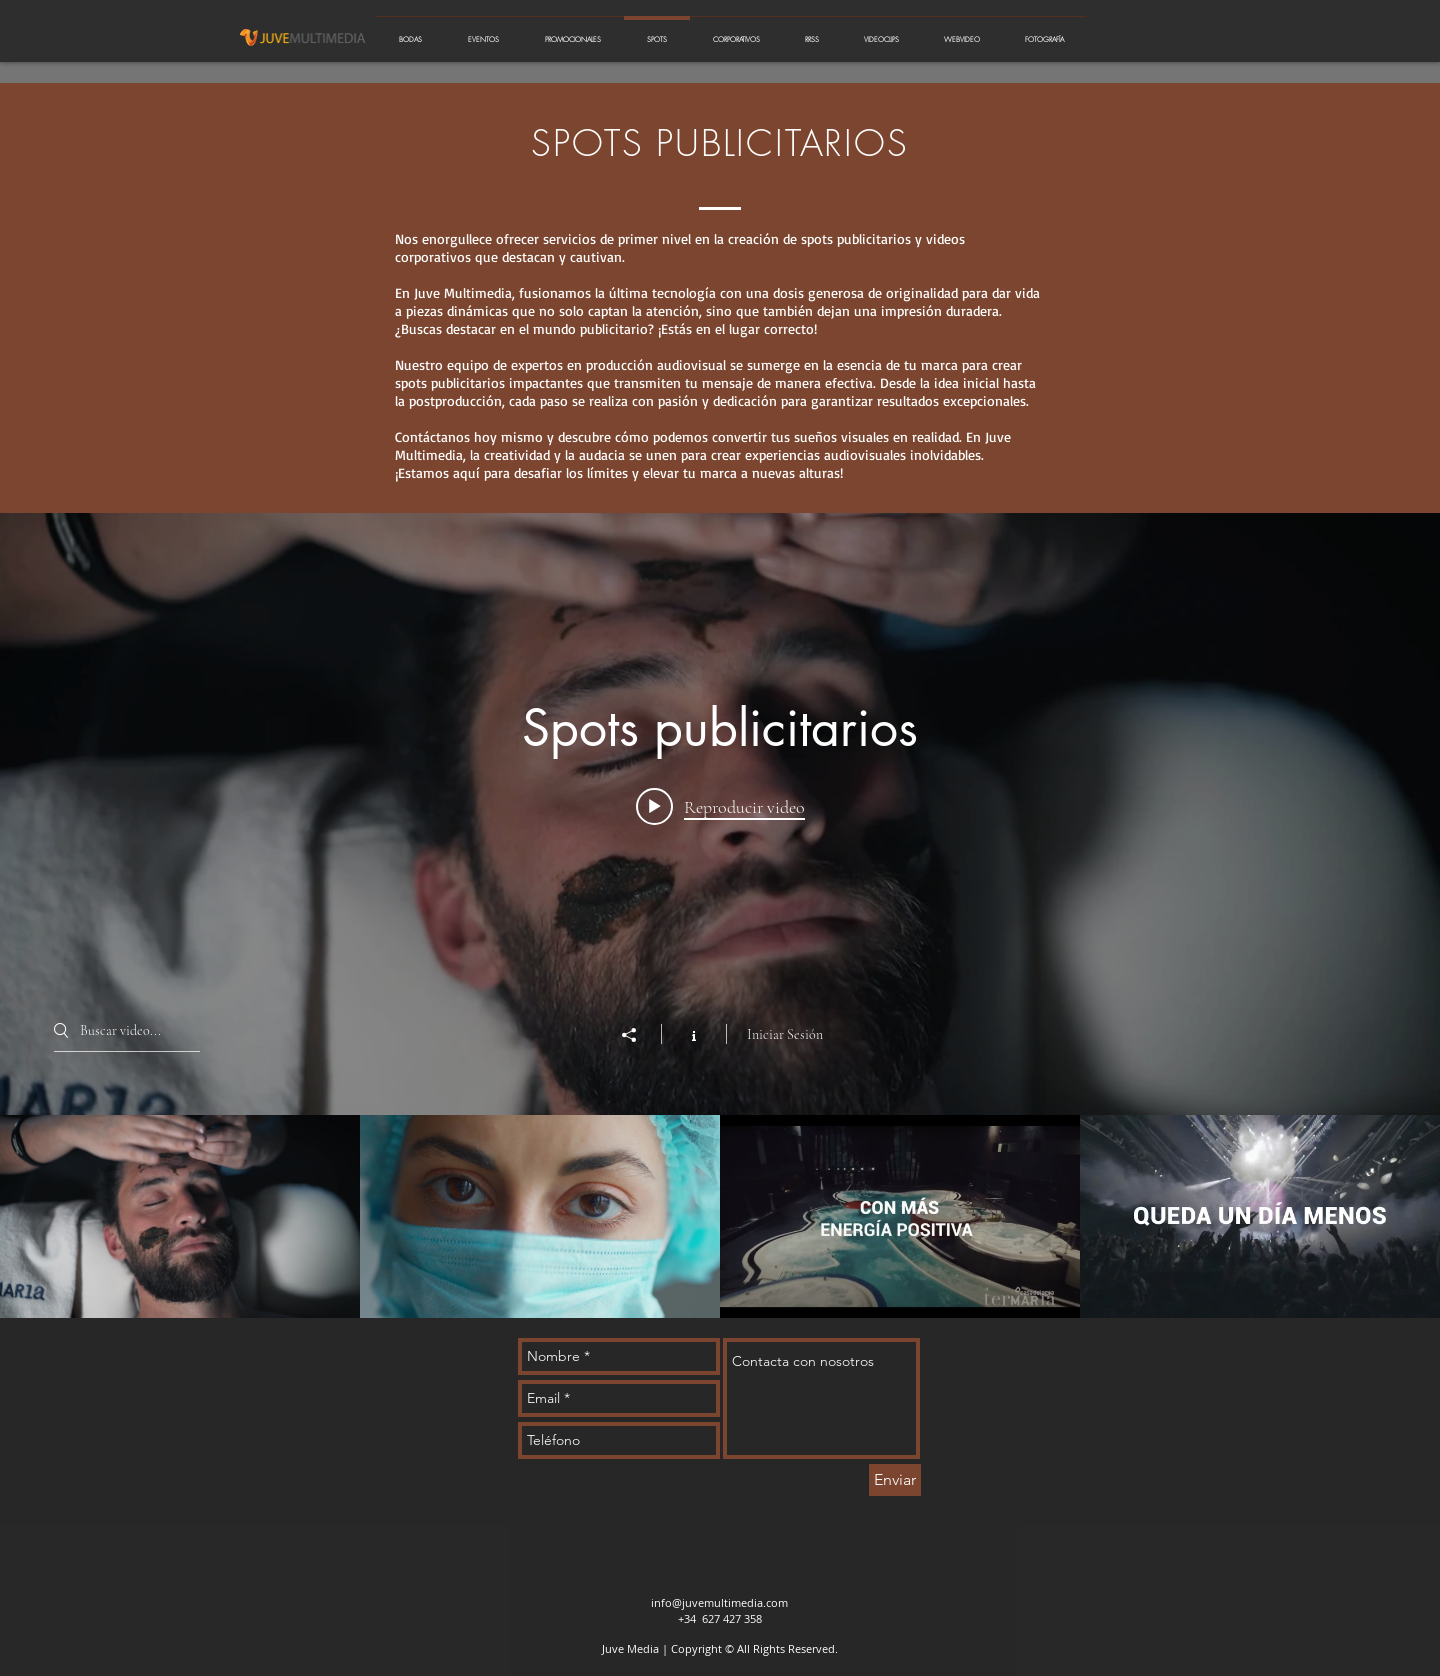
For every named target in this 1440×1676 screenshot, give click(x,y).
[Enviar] (895, 1480)
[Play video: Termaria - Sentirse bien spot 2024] (720, 806)
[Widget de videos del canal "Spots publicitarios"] (720, 915)
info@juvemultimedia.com (719, 1602)
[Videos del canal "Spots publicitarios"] (720, 1216)
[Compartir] (639, 1035)
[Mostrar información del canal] (693, 1034)
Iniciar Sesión (785, 1034)
